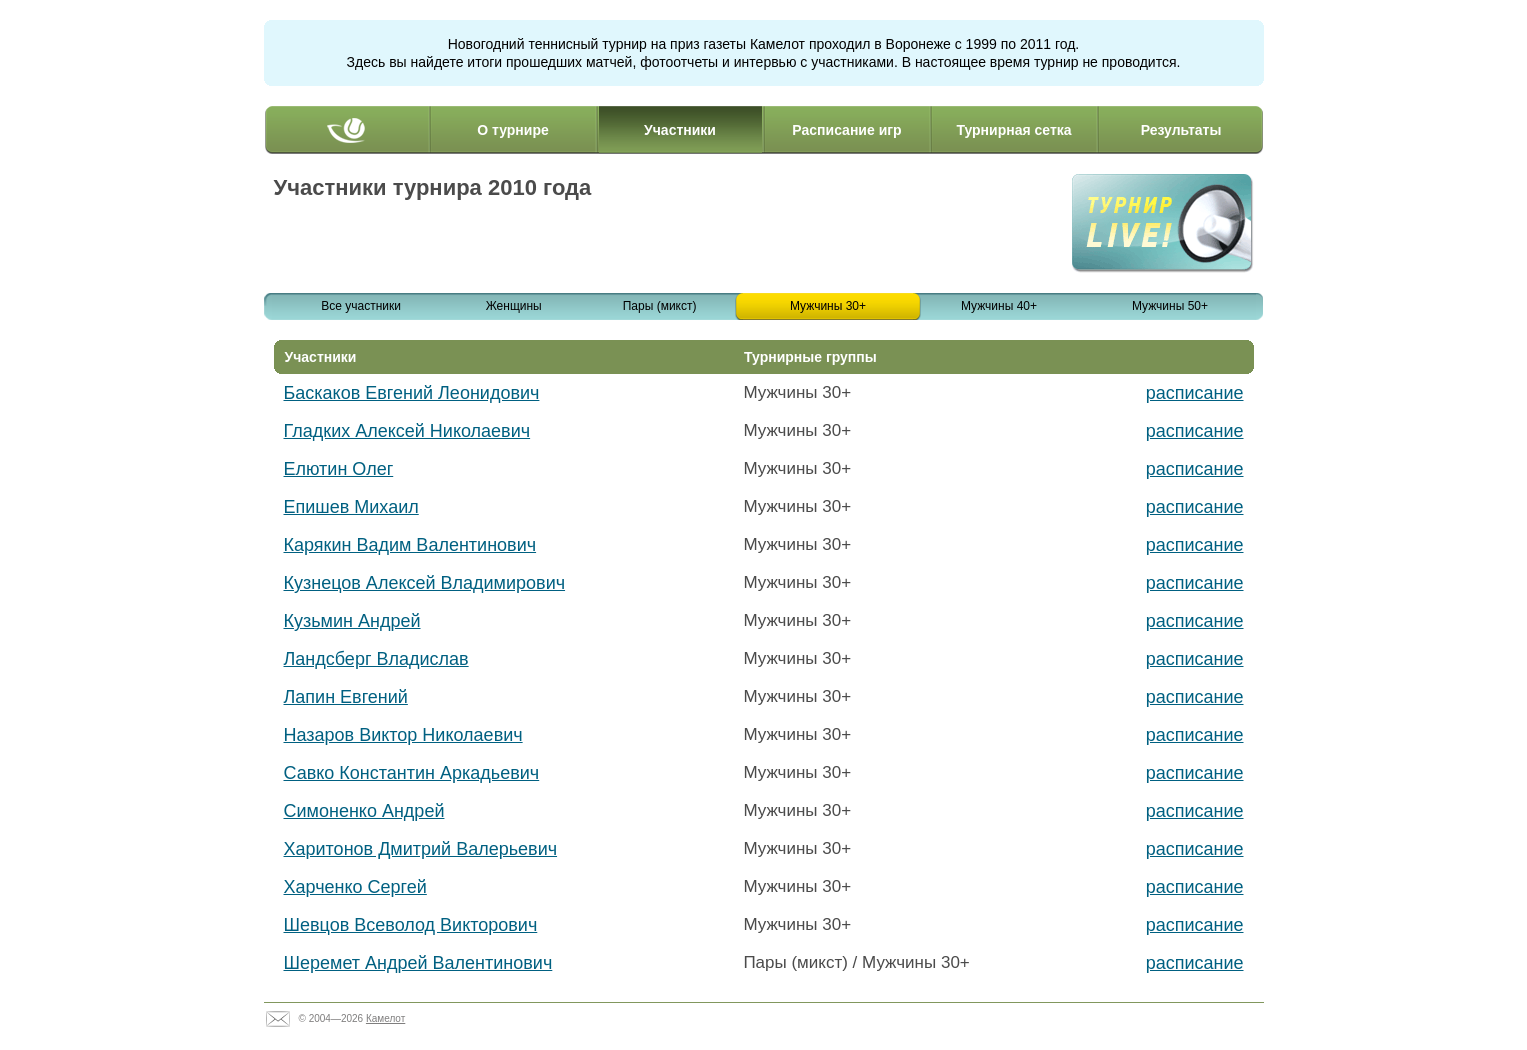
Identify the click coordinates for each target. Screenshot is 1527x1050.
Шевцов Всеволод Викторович (411, 925)
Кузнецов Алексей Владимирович (425, 583)
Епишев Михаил (351, 507)
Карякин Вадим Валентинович (410, 545)
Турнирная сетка (1013, 130)
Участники (680, 130)
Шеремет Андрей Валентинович (418, 963)
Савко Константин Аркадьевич (412, 773)
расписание (1195, 393)
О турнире (513, 130)
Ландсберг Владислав (376, 659)
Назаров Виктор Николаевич (403, 735)
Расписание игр (846, 130)
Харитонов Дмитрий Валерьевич (421, 849)
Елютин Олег (339, 469)
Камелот (385, 1018)
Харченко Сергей (355, 887)
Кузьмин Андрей (352, 621)
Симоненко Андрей (364, 811)
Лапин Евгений (346, 697)
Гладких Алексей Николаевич (407, 431)
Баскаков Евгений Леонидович (412, 393)
